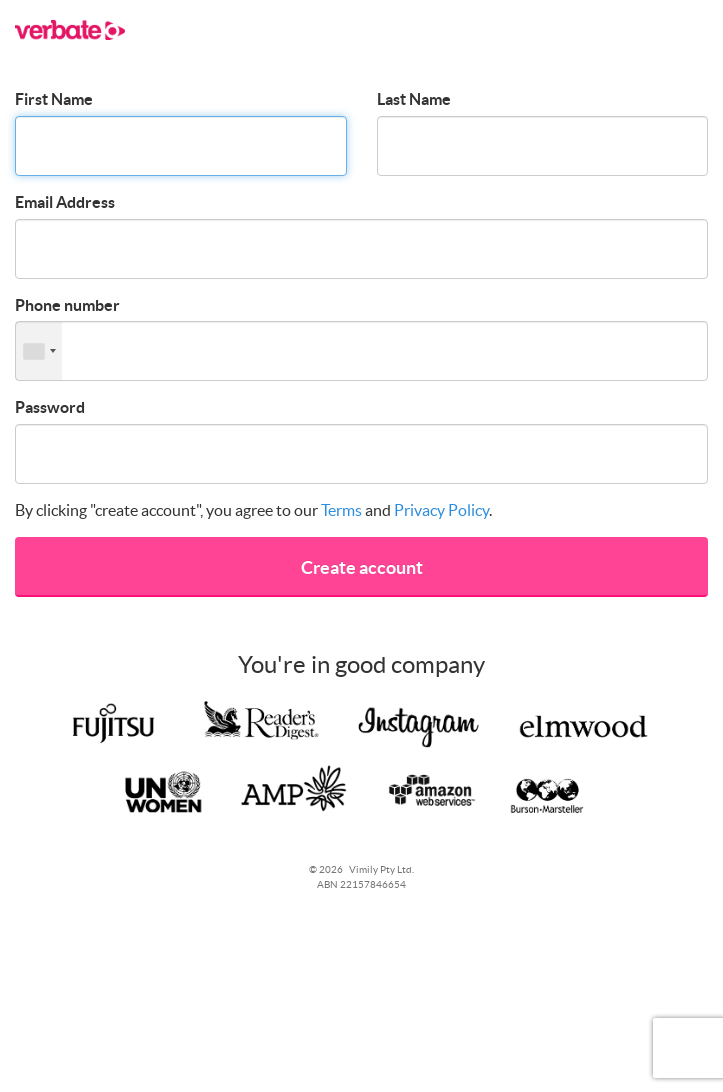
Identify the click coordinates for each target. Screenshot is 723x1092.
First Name (54, 99)
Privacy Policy (441, 510)
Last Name (414, 99)
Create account (362, 567)
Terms (341, 510)
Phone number (67, 305)
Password (50, 407)
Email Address (65, 202)
